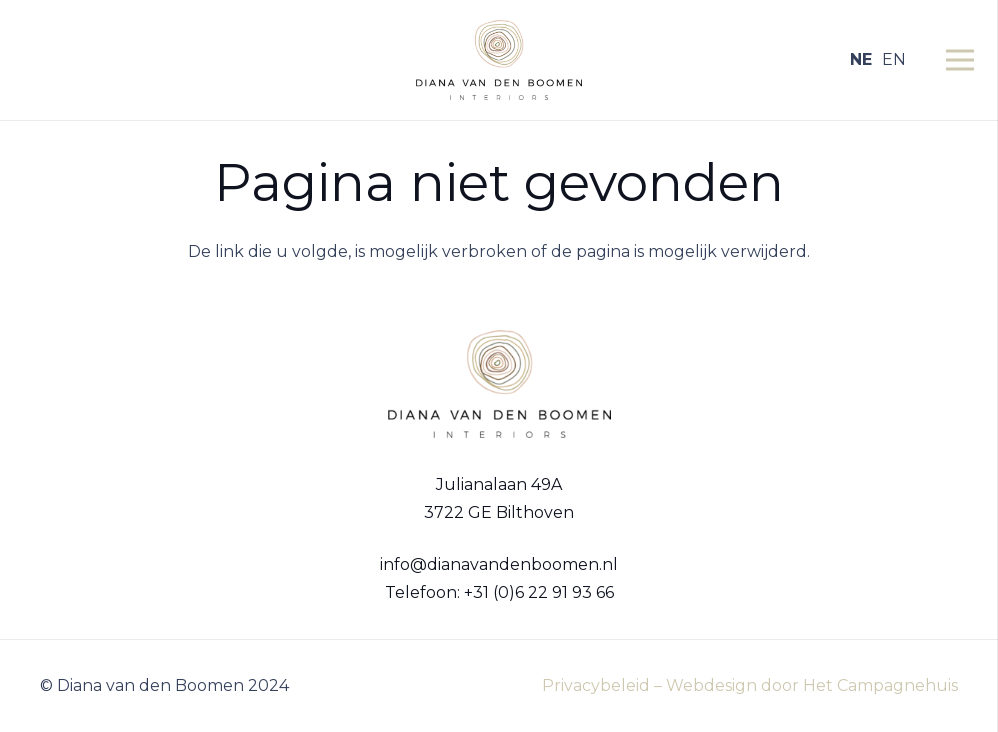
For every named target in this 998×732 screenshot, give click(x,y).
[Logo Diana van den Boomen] (498, 60)
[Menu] (960, 60)
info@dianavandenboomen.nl (499, 564)
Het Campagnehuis (880, 685)
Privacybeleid (596, 685)
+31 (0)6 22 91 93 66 (539, 592)
